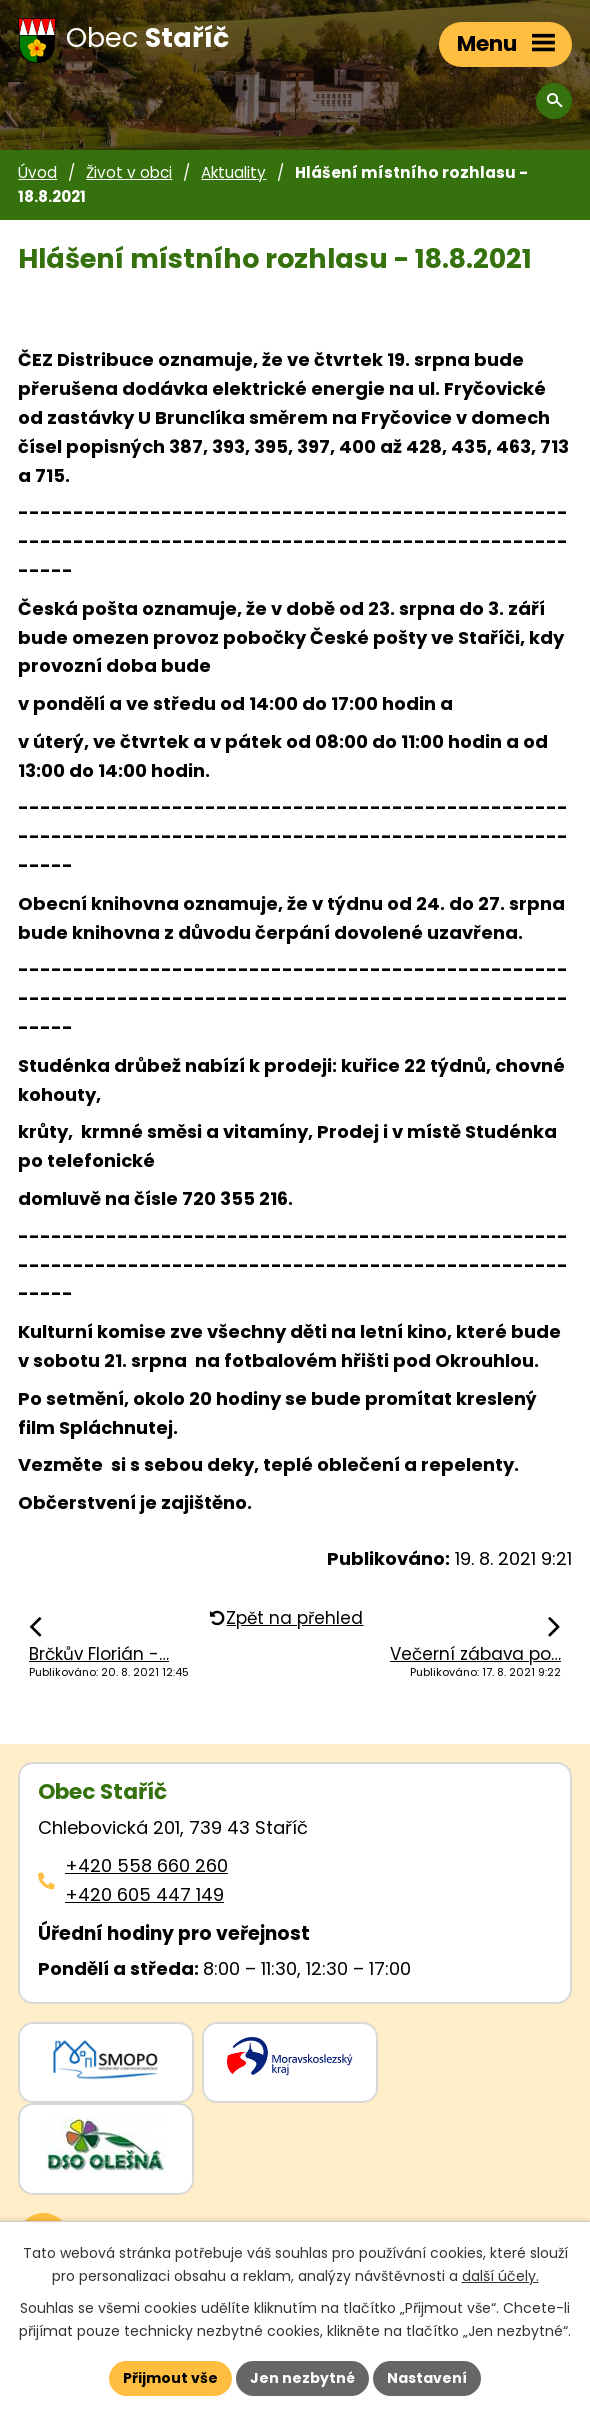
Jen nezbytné (302, 2378)
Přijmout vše (170, 2378)
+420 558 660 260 (146, 1865)
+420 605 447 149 (144, 1894)
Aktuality (233, 172)
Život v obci (129, 172)
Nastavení (427, 2378)
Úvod (37, 172)
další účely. (500, 2276)
